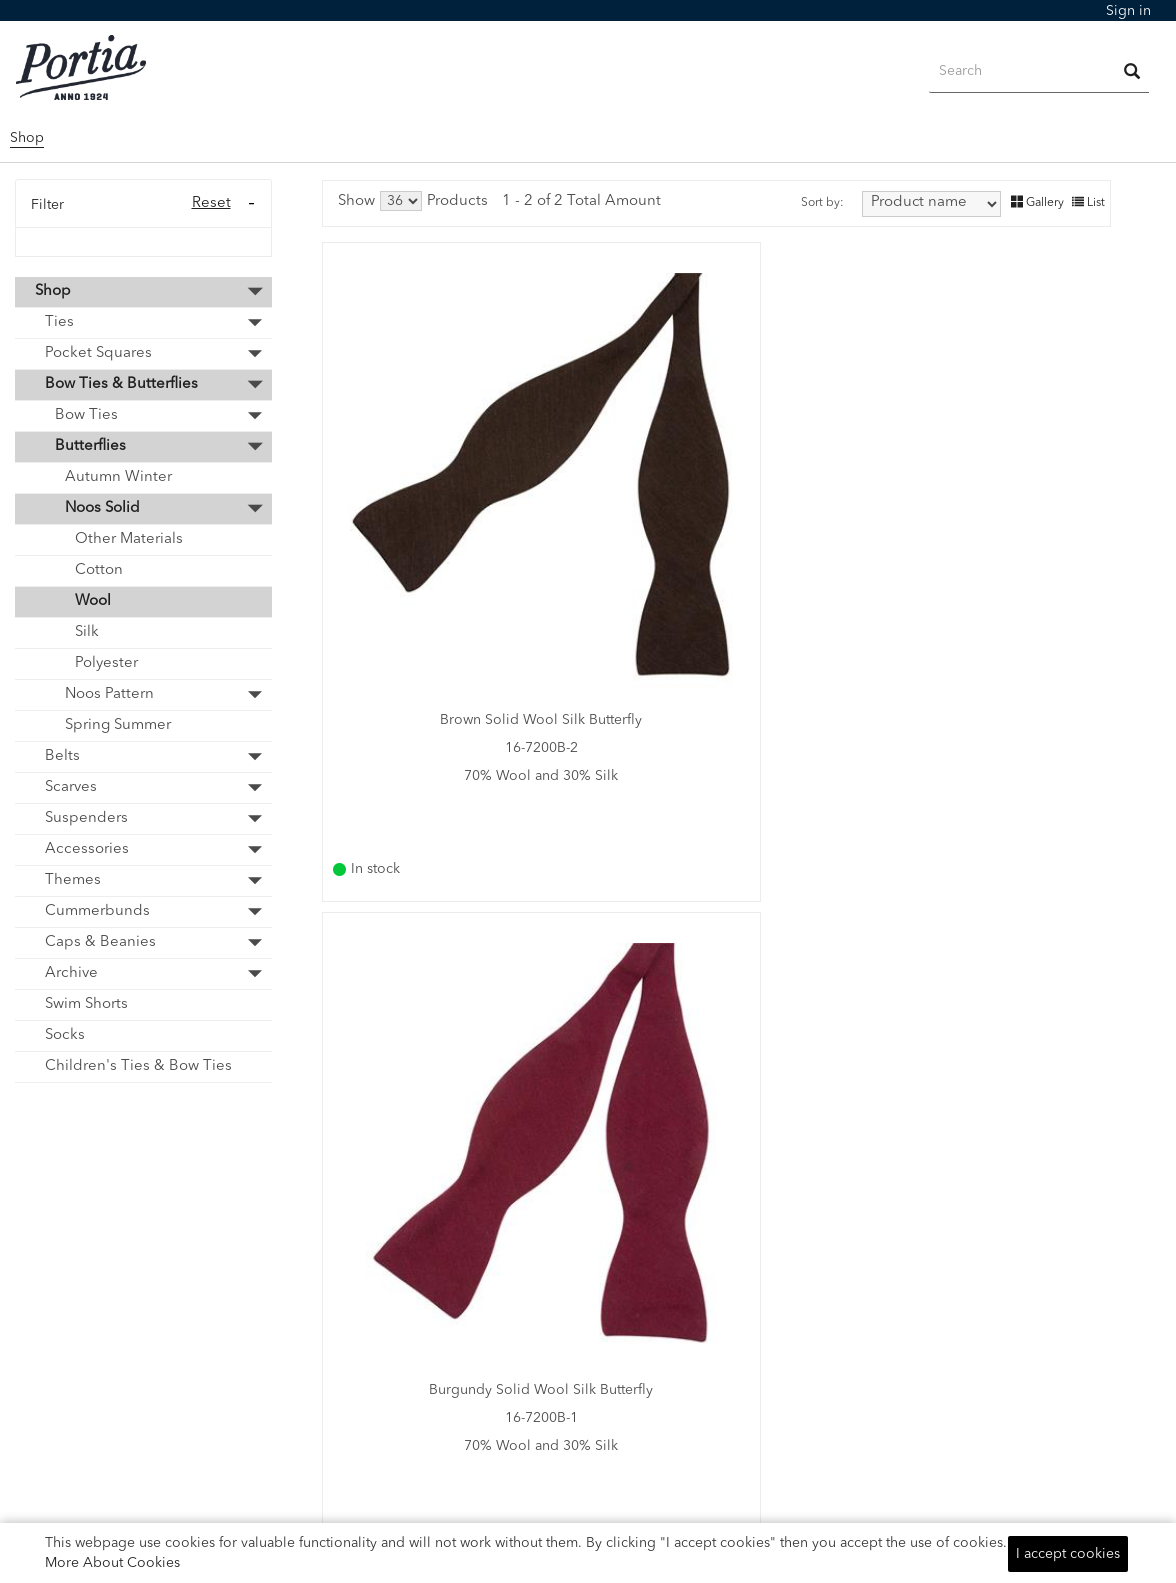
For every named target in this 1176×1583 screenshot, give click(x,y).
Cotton (99, 570)
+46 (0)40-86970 (755, 1393)
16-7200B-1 (712, 539)
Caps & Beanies (100, 942)
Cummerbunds (97, 911)
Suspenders (86, 818)
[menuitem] (1128, 11)
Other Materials (129, 539)
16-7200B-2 (448, 539)
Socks (65, 1035)
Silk (87, 632)
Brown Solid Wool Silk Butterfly (448, 511)
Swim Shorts (86, 1004)
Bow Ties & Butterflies (121, 384)
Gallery (1037, 202)
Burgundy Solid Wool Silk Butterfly (712, 511)
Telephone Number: (766, 1367)
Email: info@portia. (761, 1341)
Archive (71, 973)
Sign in (1128, 11)
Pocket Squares (98, 353)
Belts (62, 756)
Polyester (106, 663)
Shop (27, 138)
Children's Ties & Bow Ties (138, 1066)
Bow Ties (86, 415)
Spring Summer (118, 725)
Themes (73, 880)
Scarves (71, 787)
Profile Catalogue (462, 1281)
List (1088, 202)
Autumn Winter (118, 477)
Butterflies (90, 446)
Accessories (87, 849)
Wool (93, 601)
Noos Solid (102, 508)
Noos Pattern (109, 694)
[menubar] (1128, 11)
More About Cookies (112, 1563)
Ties (59, 322)
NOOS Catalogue (463, 1255)
